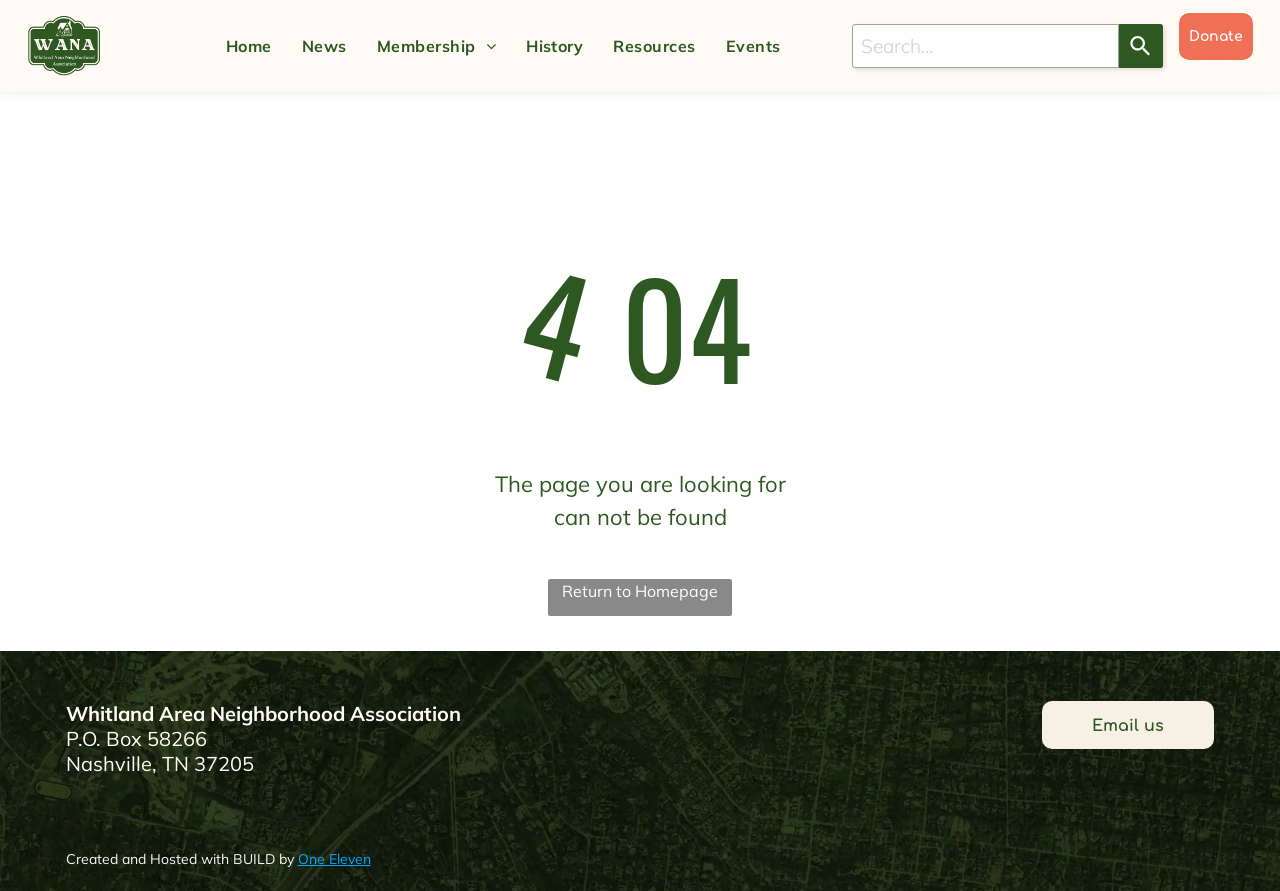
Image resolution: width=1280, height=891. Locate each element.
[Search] (1141, 46)
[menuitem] (249, 46)
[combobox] (985, 46)
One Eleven (334, 859)
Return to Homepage (640, 591)
